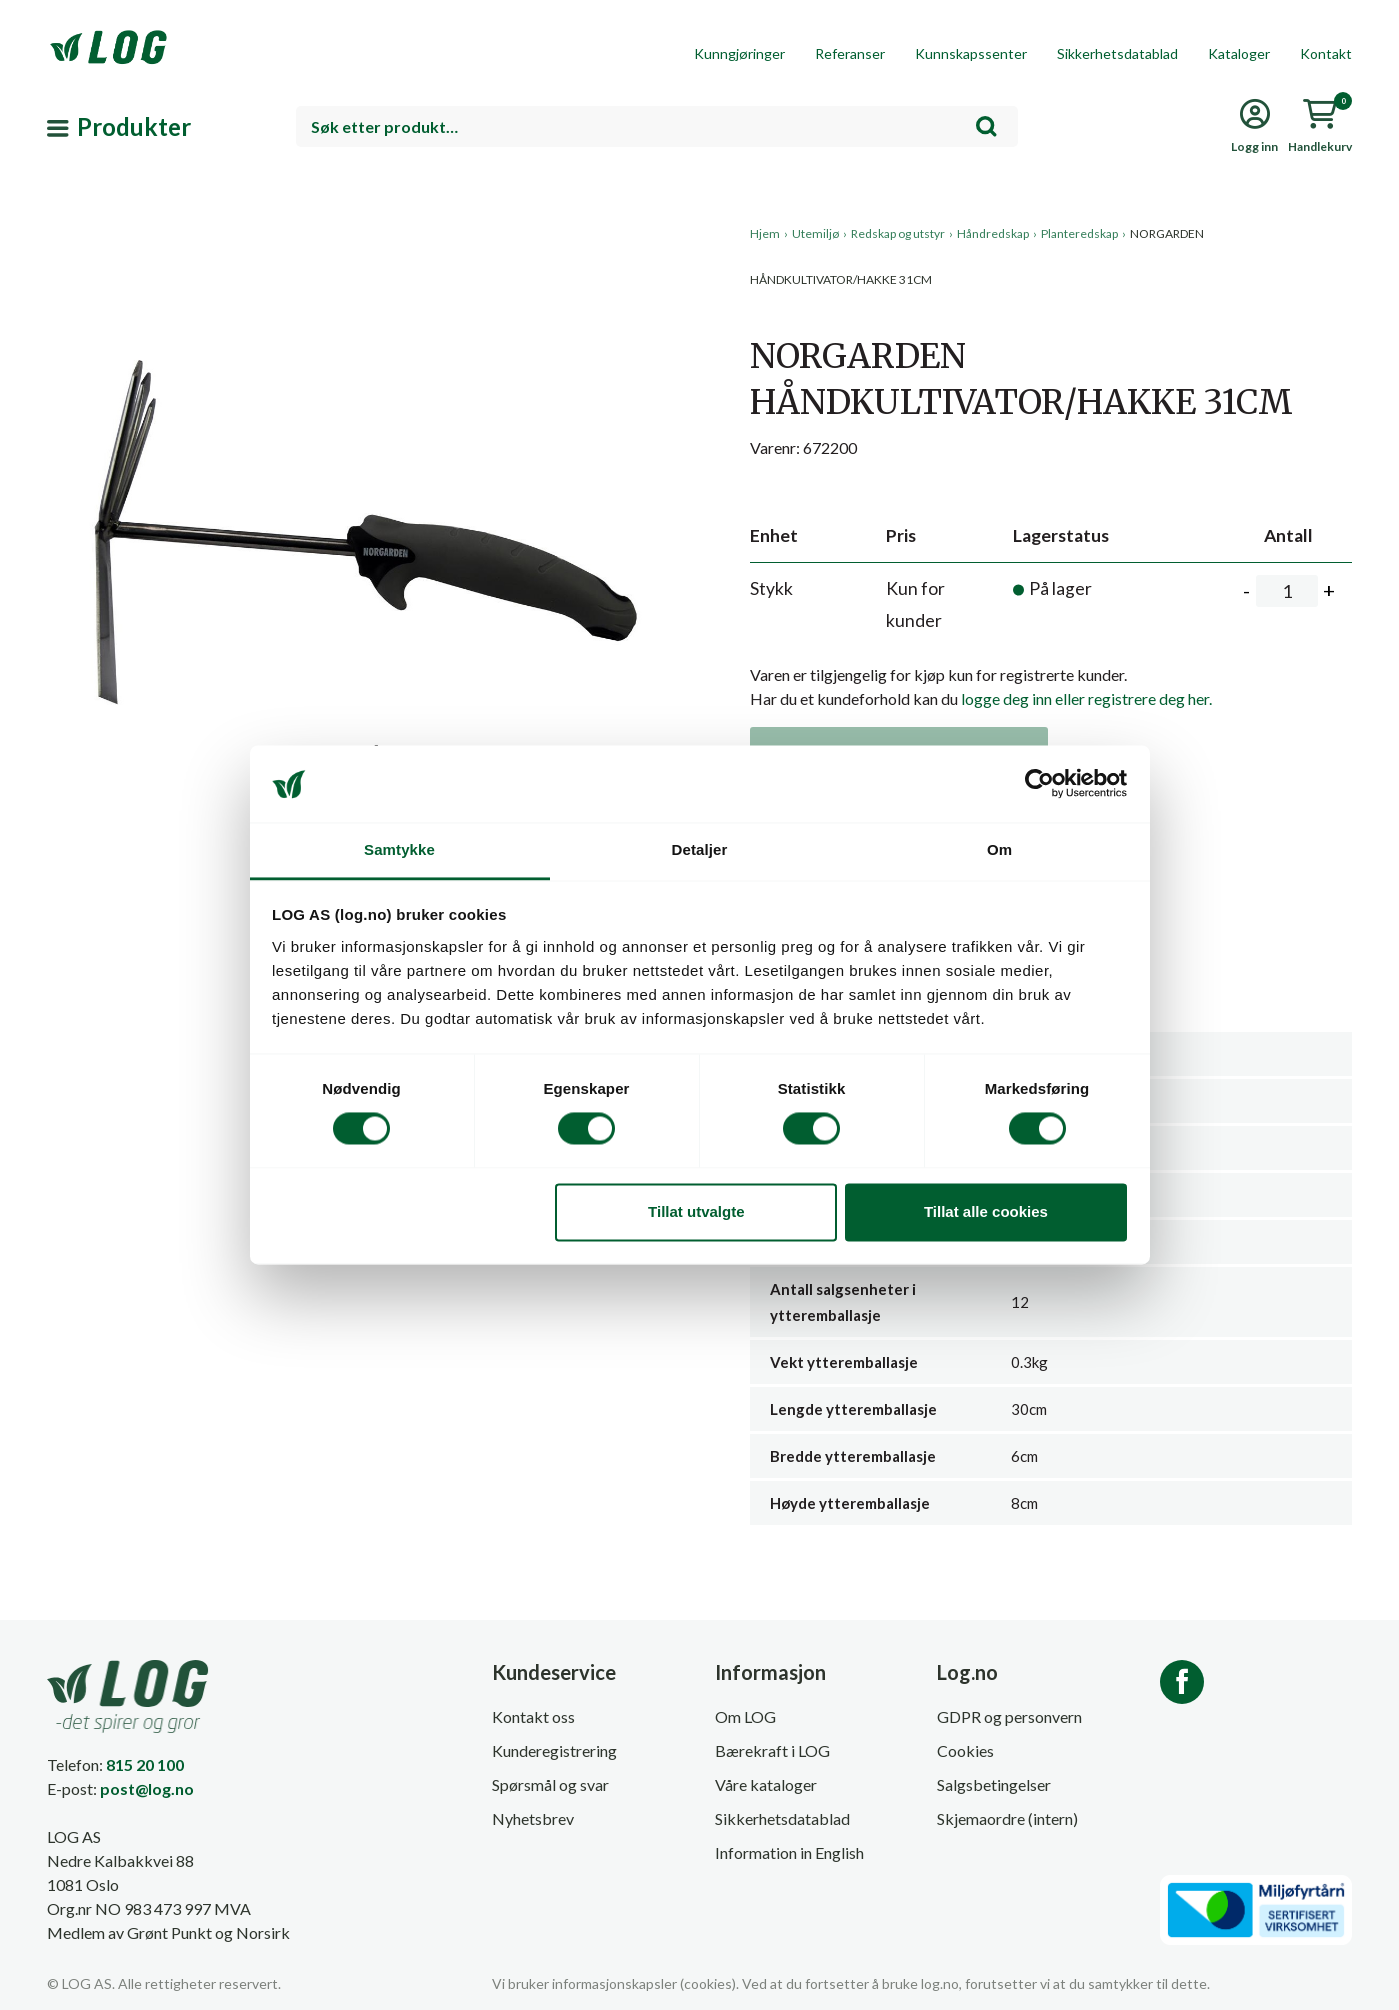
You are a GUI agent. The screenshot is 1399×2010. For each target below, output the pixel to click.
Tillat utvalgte (696, 1211)
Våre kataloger (766, 1784)
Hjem (765, 233)
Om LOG (745, 1716)
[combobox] (657, 126)
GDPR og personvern (1009, 1716)
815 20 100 (145, 1764)
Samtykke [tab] (399, 849)
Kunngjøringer (739, 53)
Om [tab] (999, 849)
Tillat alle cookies (986, 1211)
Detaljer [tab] (700, 849)
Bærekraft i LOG (772, 1750)
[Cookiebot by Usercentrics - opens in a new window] (1039, 784)
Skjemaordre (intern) (1007, 1818)
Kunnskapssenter (971, 53)
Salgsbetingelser (994, 1784)
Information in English (789, 1852)
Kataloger (1239, 53)
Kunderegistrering (554, 1750)
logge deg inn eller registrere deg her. (1086, 698)
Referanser (850, 53)
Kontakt (1326, 53)
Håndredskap (993, 233)
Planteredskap (1079, 233)
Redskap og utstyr (898, 233)
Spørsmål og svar (550, 1784)
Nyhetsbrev (533, 1818)
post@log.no (147, 1788)
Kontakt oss (533, 1716)
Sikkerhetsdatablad (1117, 53)
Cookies (965, 1750)
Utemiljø (815, 233)
